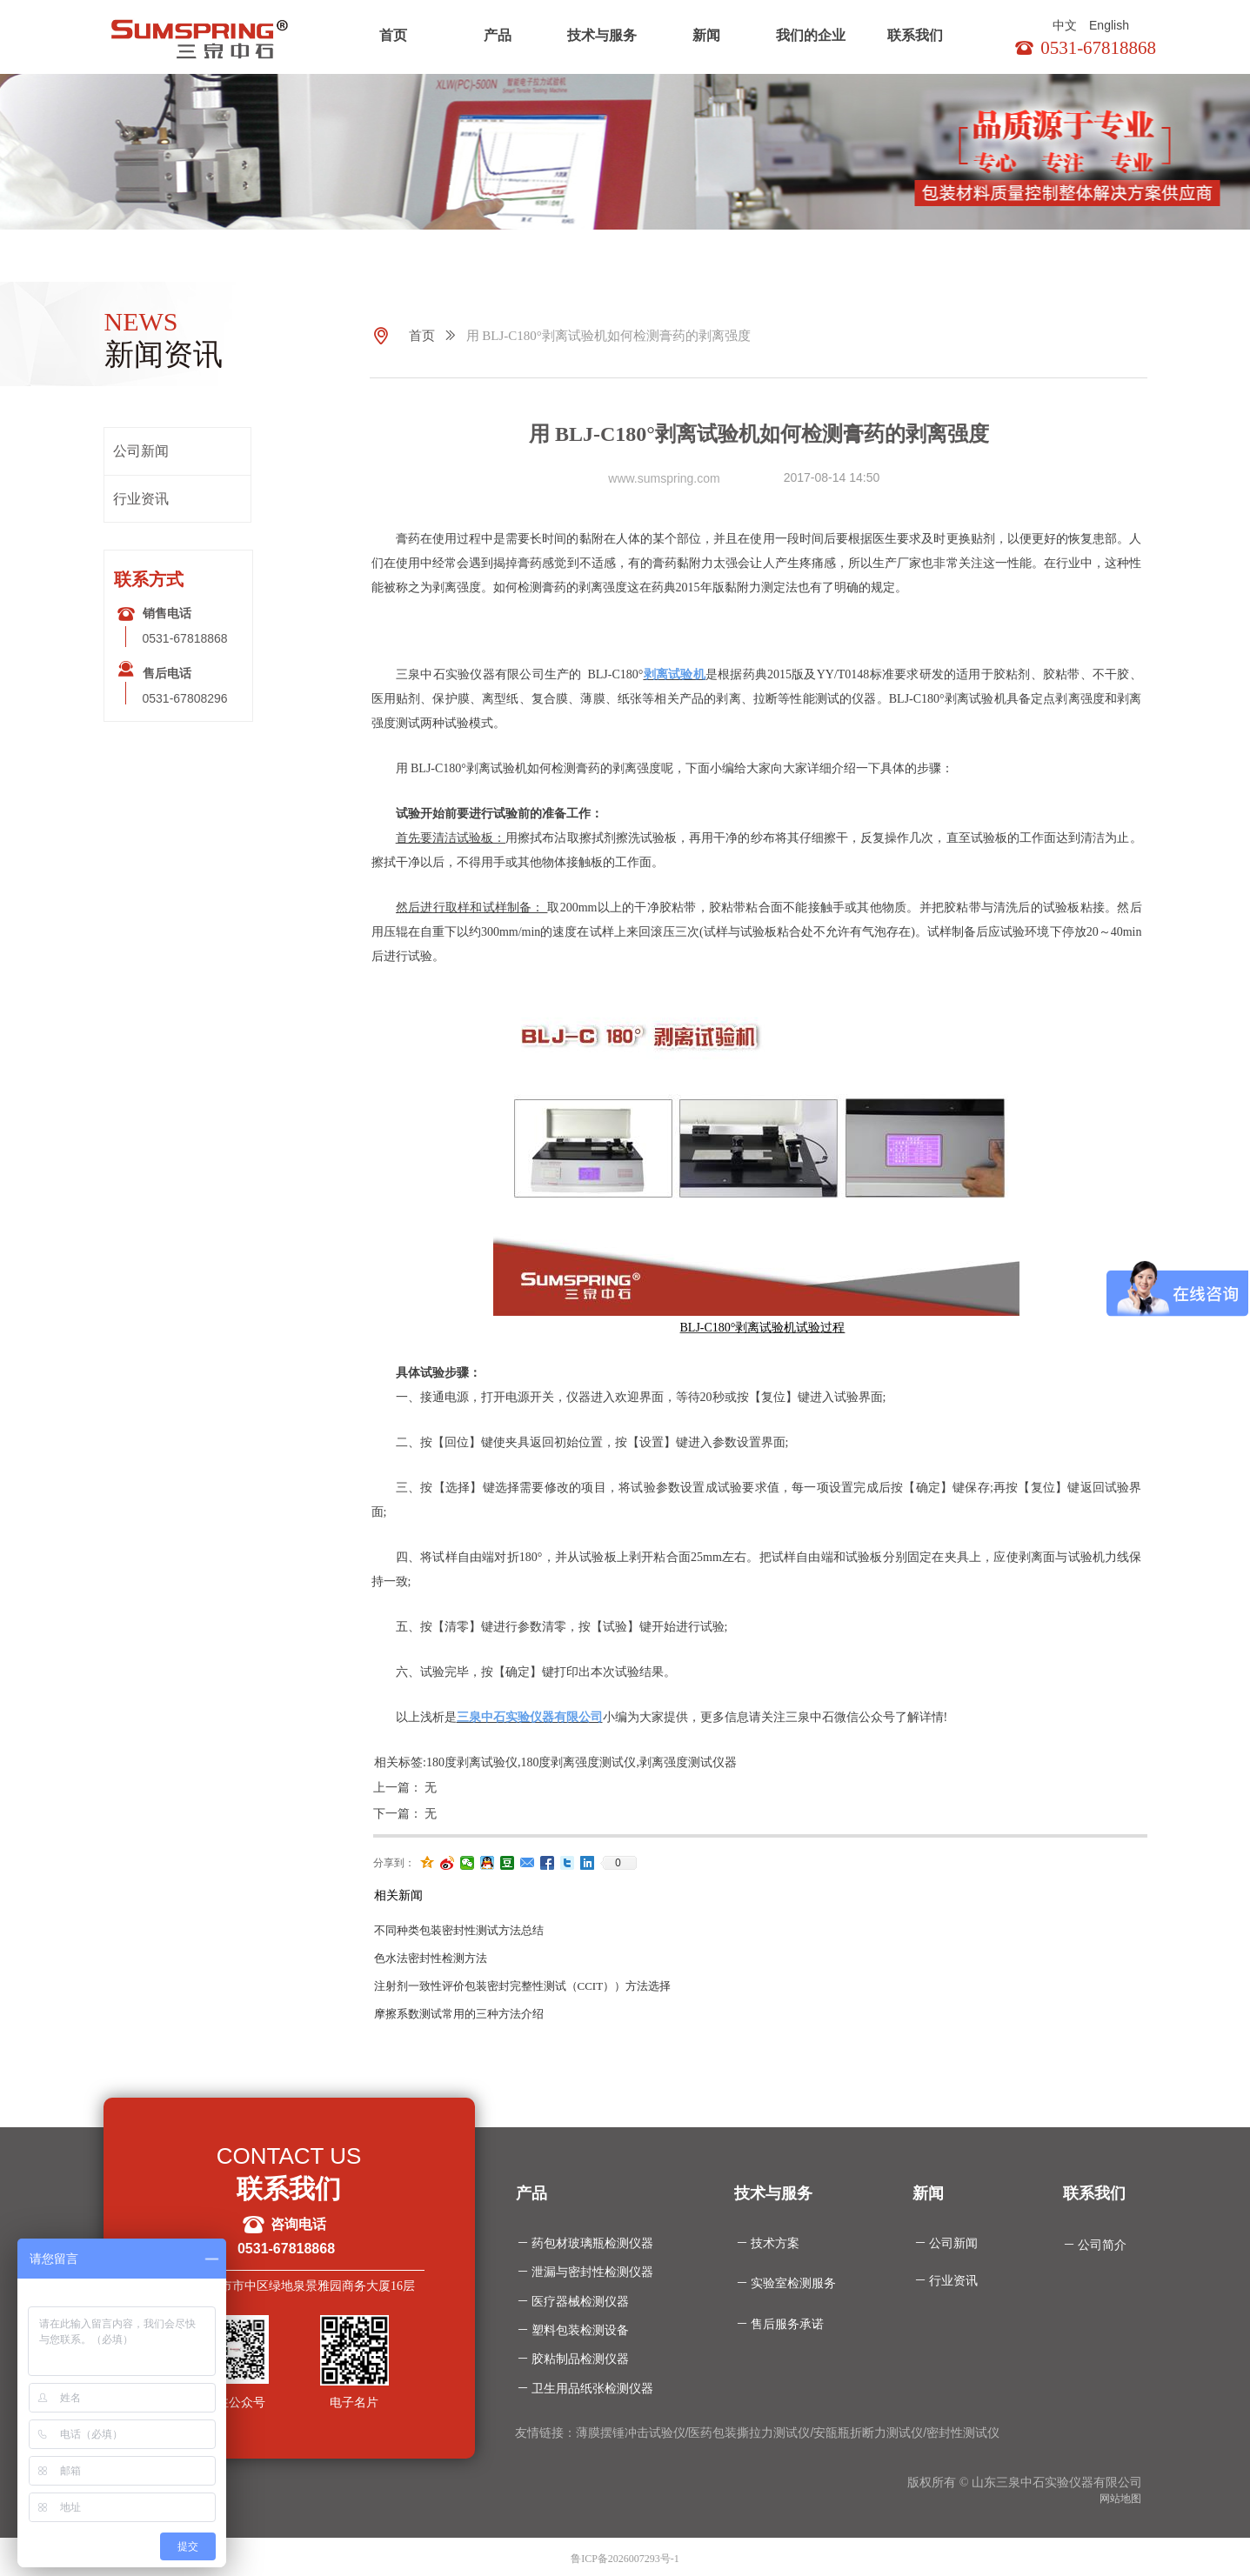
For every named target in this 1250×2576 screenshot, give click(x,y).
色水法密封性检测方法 (430, 1958)
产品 (497, 35)
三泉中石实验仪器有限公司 (530, 1717)
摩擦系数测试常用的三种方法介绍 (459, 2013)
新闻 (706, 35)
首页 (393, 35)
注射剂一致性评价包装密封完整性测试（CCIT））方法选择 (523, 1985)
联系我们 (915, 35)
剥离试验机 (674, 674)
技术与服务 (602, 35)
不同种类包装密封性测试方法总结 (459, 1930)
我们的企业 (811, 35)
